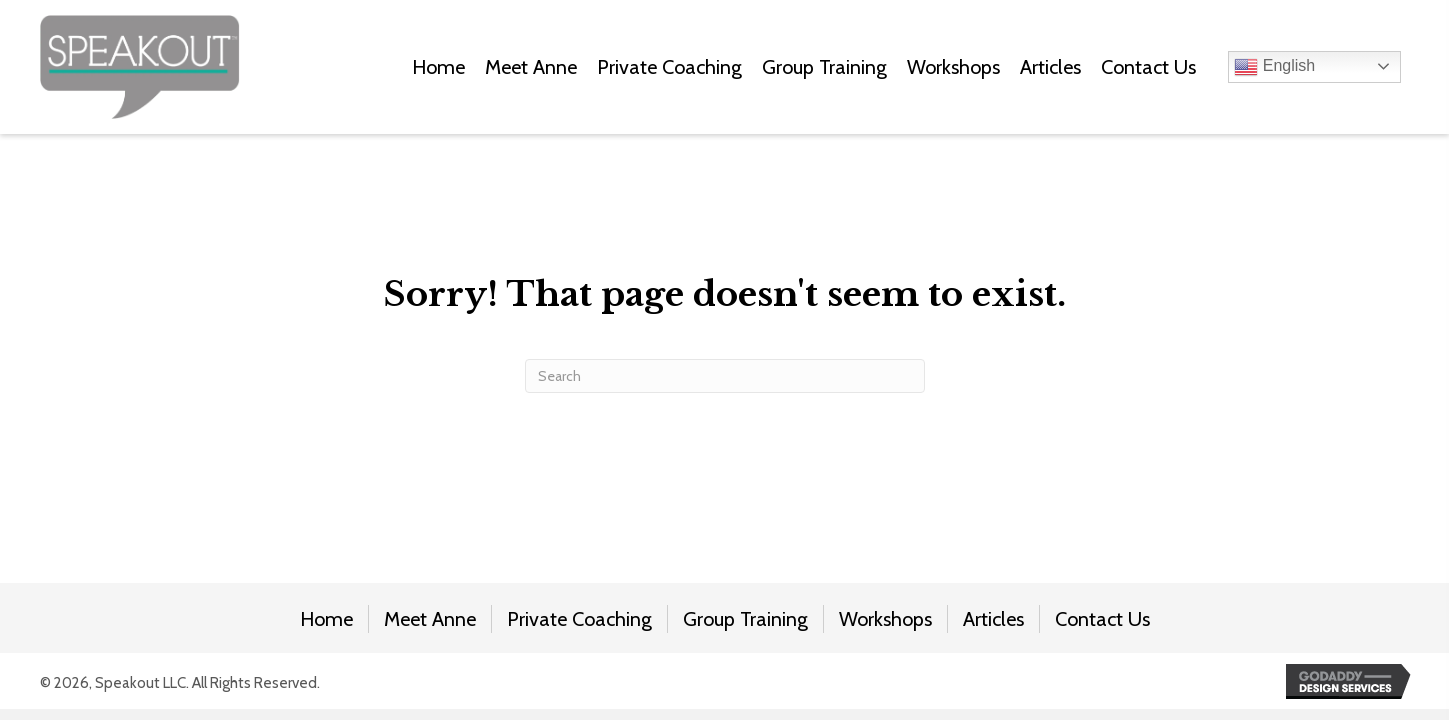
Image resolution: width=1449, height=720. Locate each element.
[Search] (725, 376)
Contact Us (1102, 619)
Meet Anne (430, 619)
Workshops (885, 619)
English (1274, 67)
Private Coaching (579, 619)
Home (326, 619)
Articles (993, 619)
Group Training (745, 619)
